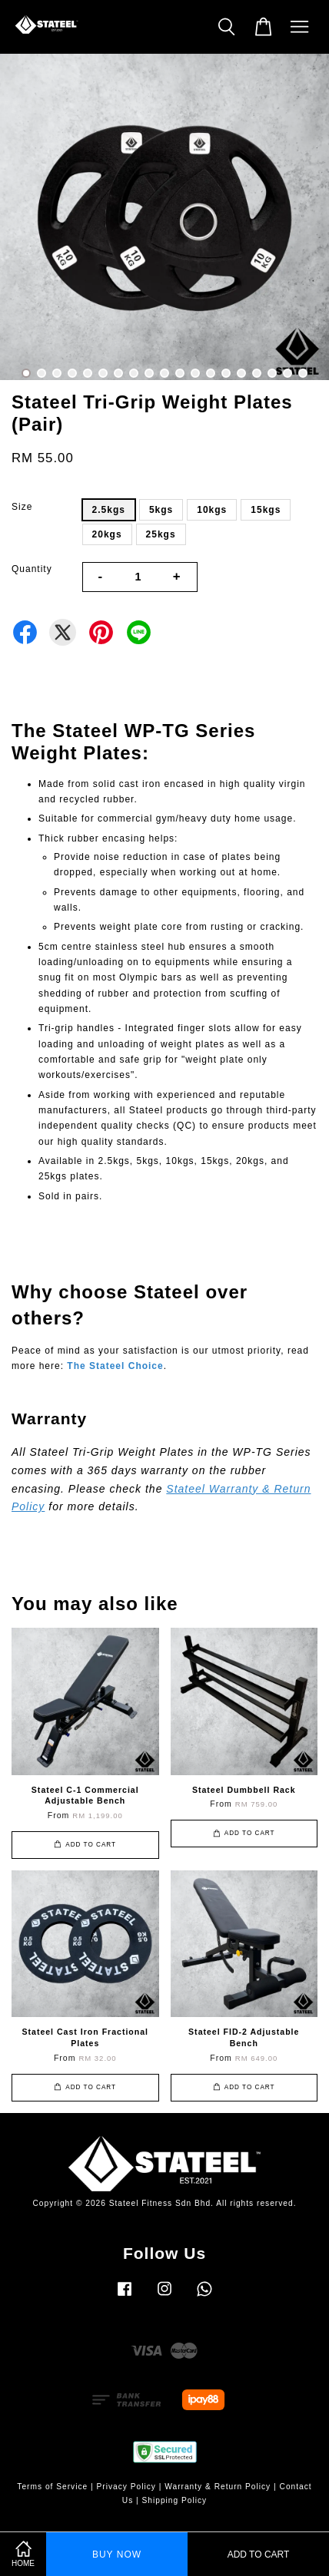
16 (256, 373)
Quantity (32, 569)
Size (22, 506)
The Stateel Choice (115, 1366)
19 (302, 373)
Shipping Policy (175, 2500)
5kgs (161, 509)
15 (241, 373)
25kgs (161, 534)
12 (195, 373)
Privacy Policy (126, 2486)
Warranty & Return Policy (217, 2486)
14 (226, 373)
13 (210, 373)
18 (287, 373)
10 (164, 373)
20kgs (107, 534)
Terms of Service (52, 2486)
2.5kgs (108, 509)
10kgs (212, 509)
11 (179, 373)
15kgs (266, 509)
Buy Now (116, 2554)
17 (272, 373)
